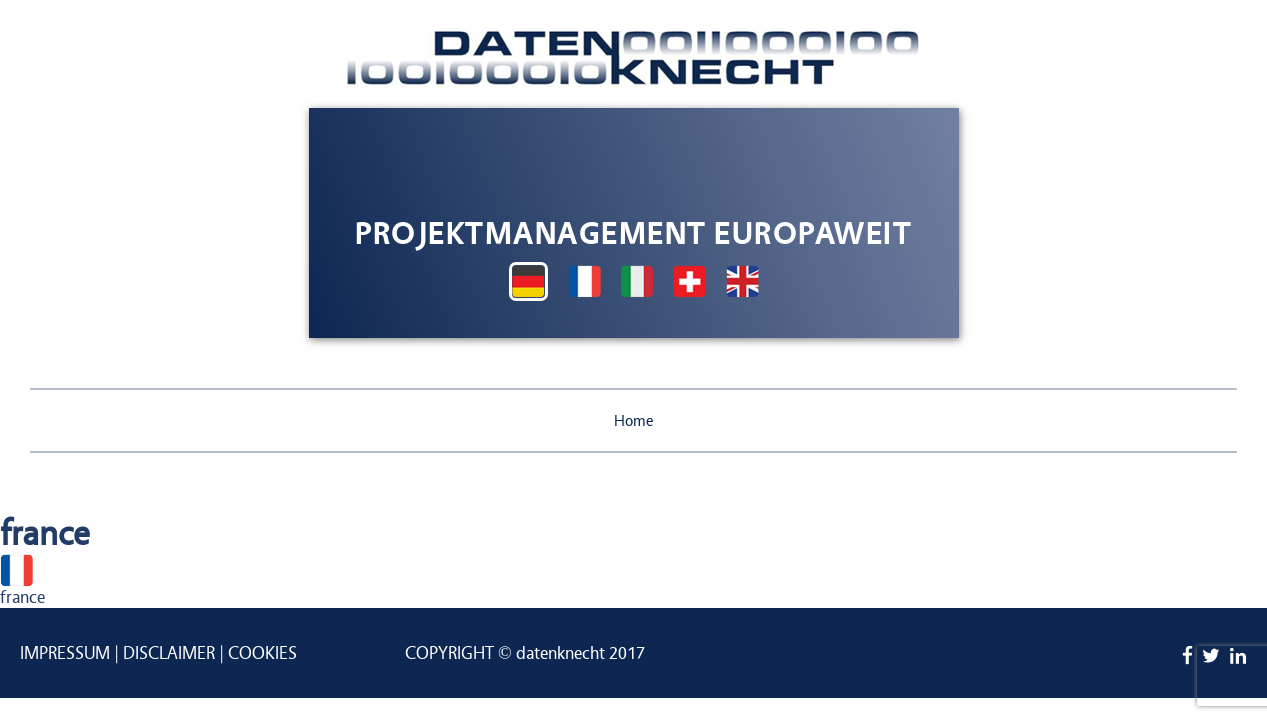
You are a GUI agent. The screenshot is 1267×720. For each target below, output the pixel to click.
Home (634, 421)
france (22, 597)
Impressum (65, 653)
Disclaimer (169, 653)
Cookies (262, 653)
